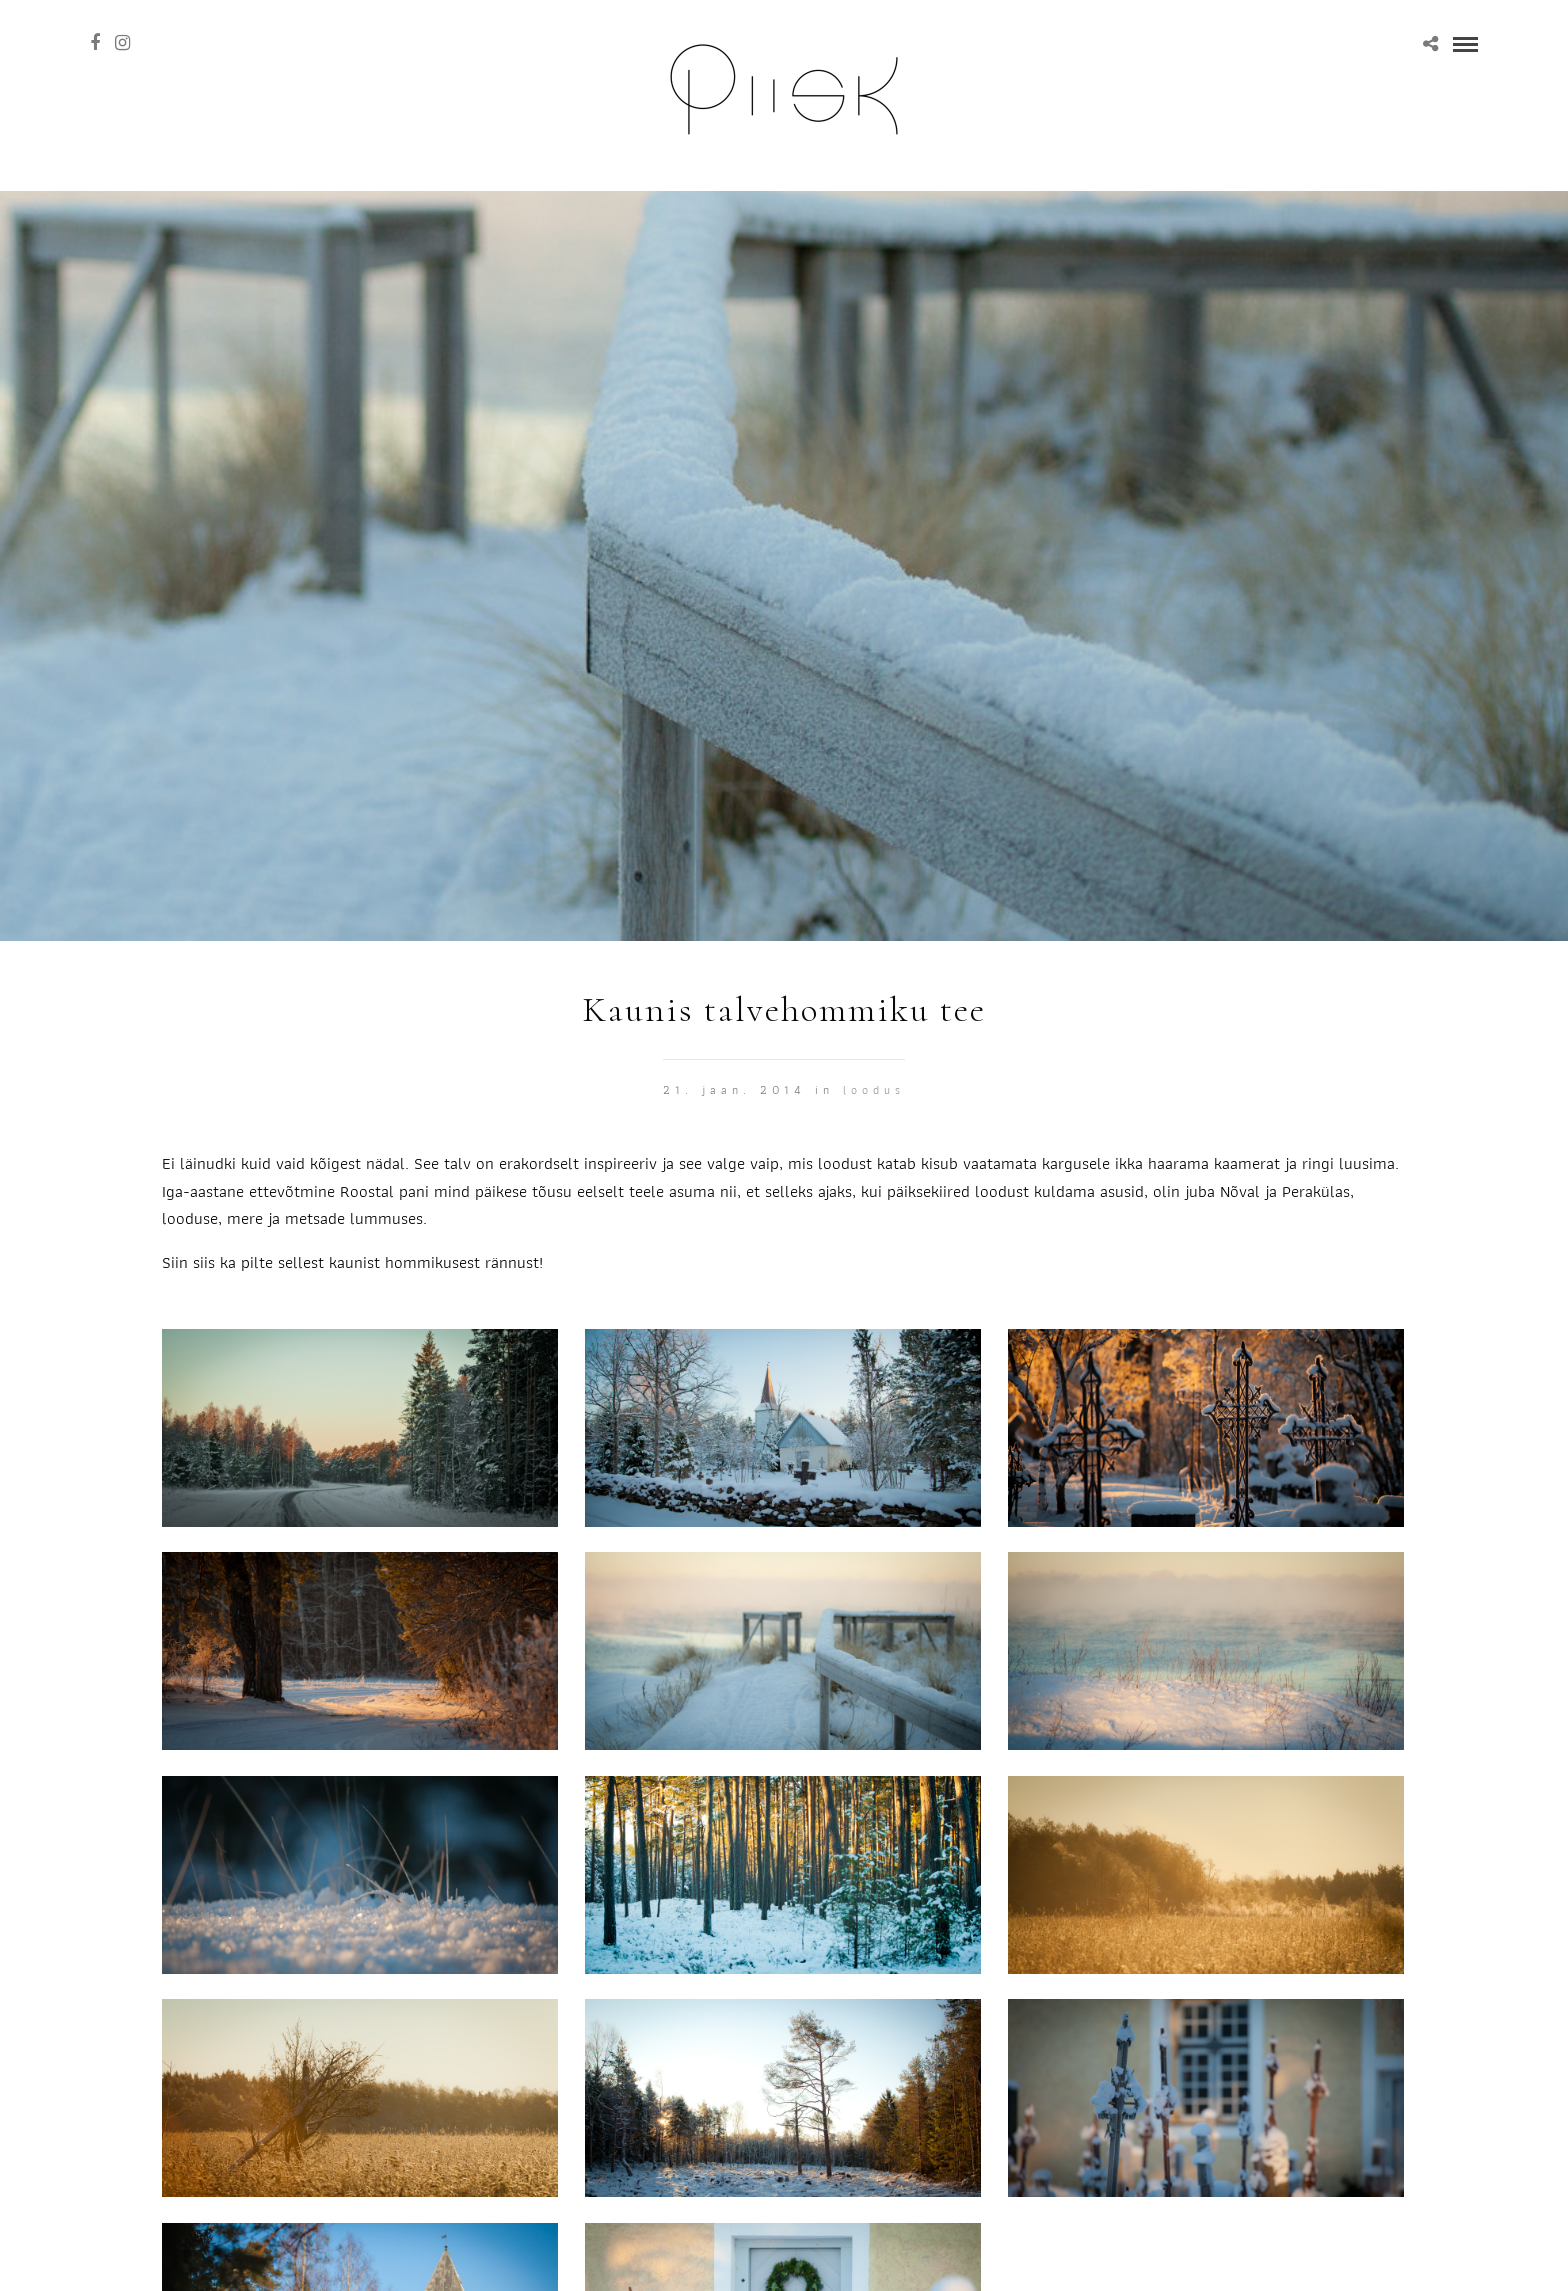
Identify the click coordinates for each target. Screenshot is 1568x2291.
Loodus (874, 1089)
